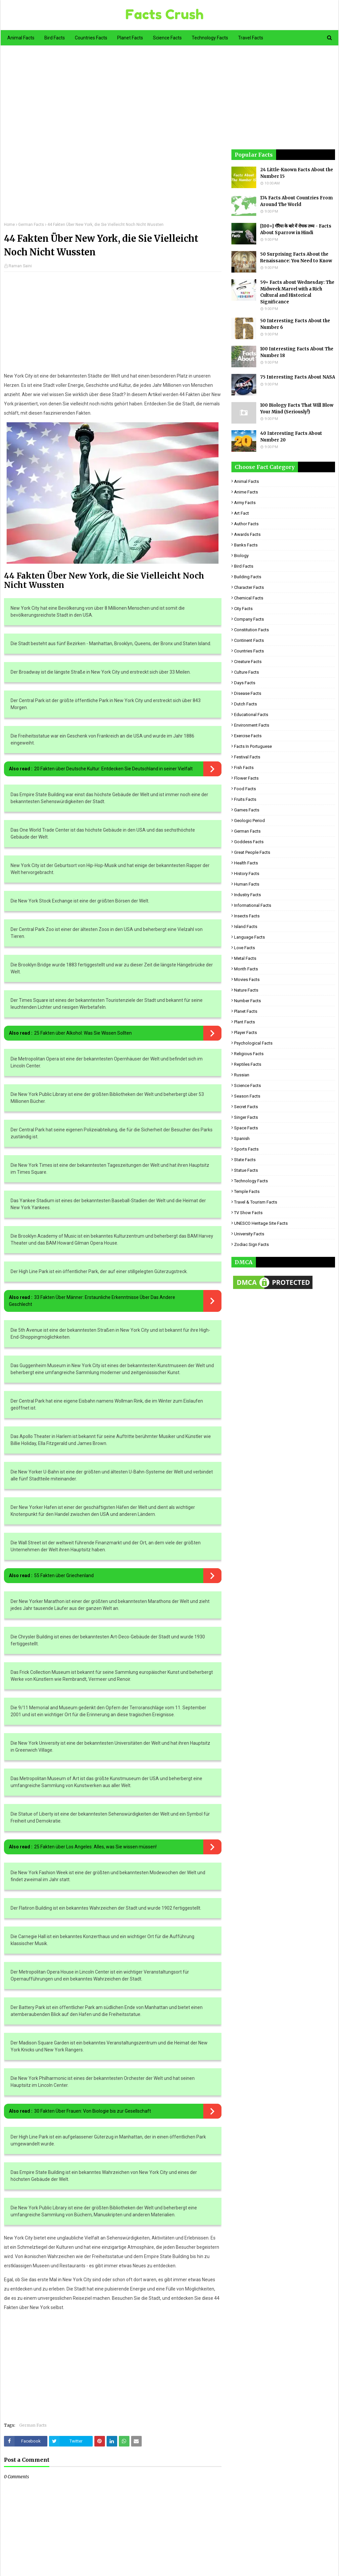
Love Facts (244, 947)
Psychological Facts (253, 1043)
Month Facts (246, 968)
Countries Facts (249, 650)
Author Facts (246, 523)
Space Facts (246, 1127)
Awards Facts (247, 534)
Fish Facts (244, 767)
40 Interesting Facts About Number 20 (291, 437)
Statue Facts (246, 1170)
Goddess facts (249, 841)
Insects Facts (247, 915)
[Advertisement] (112, 138)
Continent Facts (249, 640)
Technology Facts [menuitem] (210, 37)
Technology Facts (251, 1180)
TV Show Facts (248, 1212)
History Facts (246, 873)
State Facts (245, 1159)
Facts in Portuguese (253, 746)
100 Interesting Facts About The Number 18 (296, 352)
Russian (241, 1074)
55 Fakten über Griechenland (64, 1575)
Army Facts (245, 502)
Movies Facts (247, 979)
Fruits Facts (245, 799)
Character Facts (249, 587)
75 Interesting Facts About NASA (297, 377)
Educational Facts (251, 714)
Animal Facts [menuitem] (20, 37)
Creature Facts (248, 661)
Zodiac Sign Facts (251, 1244)
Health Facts (246, 862)
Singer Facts (246, 1117)
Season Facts (247, 1096)
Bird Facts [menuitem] (54, 37)
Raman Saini (20, 266)
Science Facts (247, 1085)
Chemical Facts (248, 597)
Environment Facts (251, 725)
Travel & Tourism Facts (255, 1202)
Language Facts (249, 937)
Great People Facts (252, 852)
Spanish (242, 1138)
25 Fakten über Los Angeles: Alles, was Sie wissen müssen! (95, 1846)
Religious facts (249, 1053)
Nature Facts (246, 990)
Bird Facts (243, 566)
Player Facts (245, 1032)
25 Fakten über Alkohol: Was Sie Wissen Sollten (83, 1033)
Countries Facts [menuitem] (91, 37)
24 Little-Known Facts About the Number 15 (296, 173)
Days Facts (244, 682)
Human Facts (246, 884)
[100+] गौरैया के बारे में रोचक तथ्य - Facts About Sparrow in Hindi (295, 229)
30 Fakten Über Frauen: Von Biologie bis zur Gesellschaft (92, 2111)
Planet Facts (245, 1011)
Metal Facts (245, 958)
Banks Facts (246, 544)
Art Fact (241, 513)
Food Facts (245, 788)
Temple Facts (247, 1191)
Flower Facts (246, 778)
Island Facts (245, 926)
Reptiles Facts (247, 1064)
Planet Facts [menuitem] (130, 37)
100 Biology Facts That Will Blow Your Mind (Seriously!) (296, 408)
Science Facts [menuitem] (167, 37)
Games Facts (246, 809)
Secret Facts (246, 1106)
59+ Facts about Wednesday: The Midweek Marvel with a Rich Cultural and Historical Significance (297, 292)
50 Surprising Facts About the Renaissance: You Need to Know (296, 257)
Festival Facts (247, 756)
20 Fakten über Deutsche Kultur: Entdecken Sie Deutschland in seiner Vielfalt (113, 768)
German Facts (31, 224)
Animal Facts (246, 481)
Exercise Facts (248, 735)
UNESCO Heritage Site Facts (261, 1223)
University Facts (249, 1233)
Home (9, 224)
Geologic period (249, 820)
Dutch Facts (245, 703)
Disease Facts (247, 693)
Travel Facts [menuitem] (250, 37)
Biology (241, 555)
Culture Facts (246, 672)
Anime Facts (246, 491)
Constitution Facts (251, 629)
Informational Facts (252, 905)
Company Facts (249, 619)
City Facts (243, 608)
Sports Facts (246, 1149)
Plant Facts (244, 1021)
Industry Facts (247, 894)
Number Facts (247, 1000)
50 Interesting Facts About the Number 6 (295, 324)
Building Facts (247, 576)
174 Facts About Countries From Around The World (296, 201)
